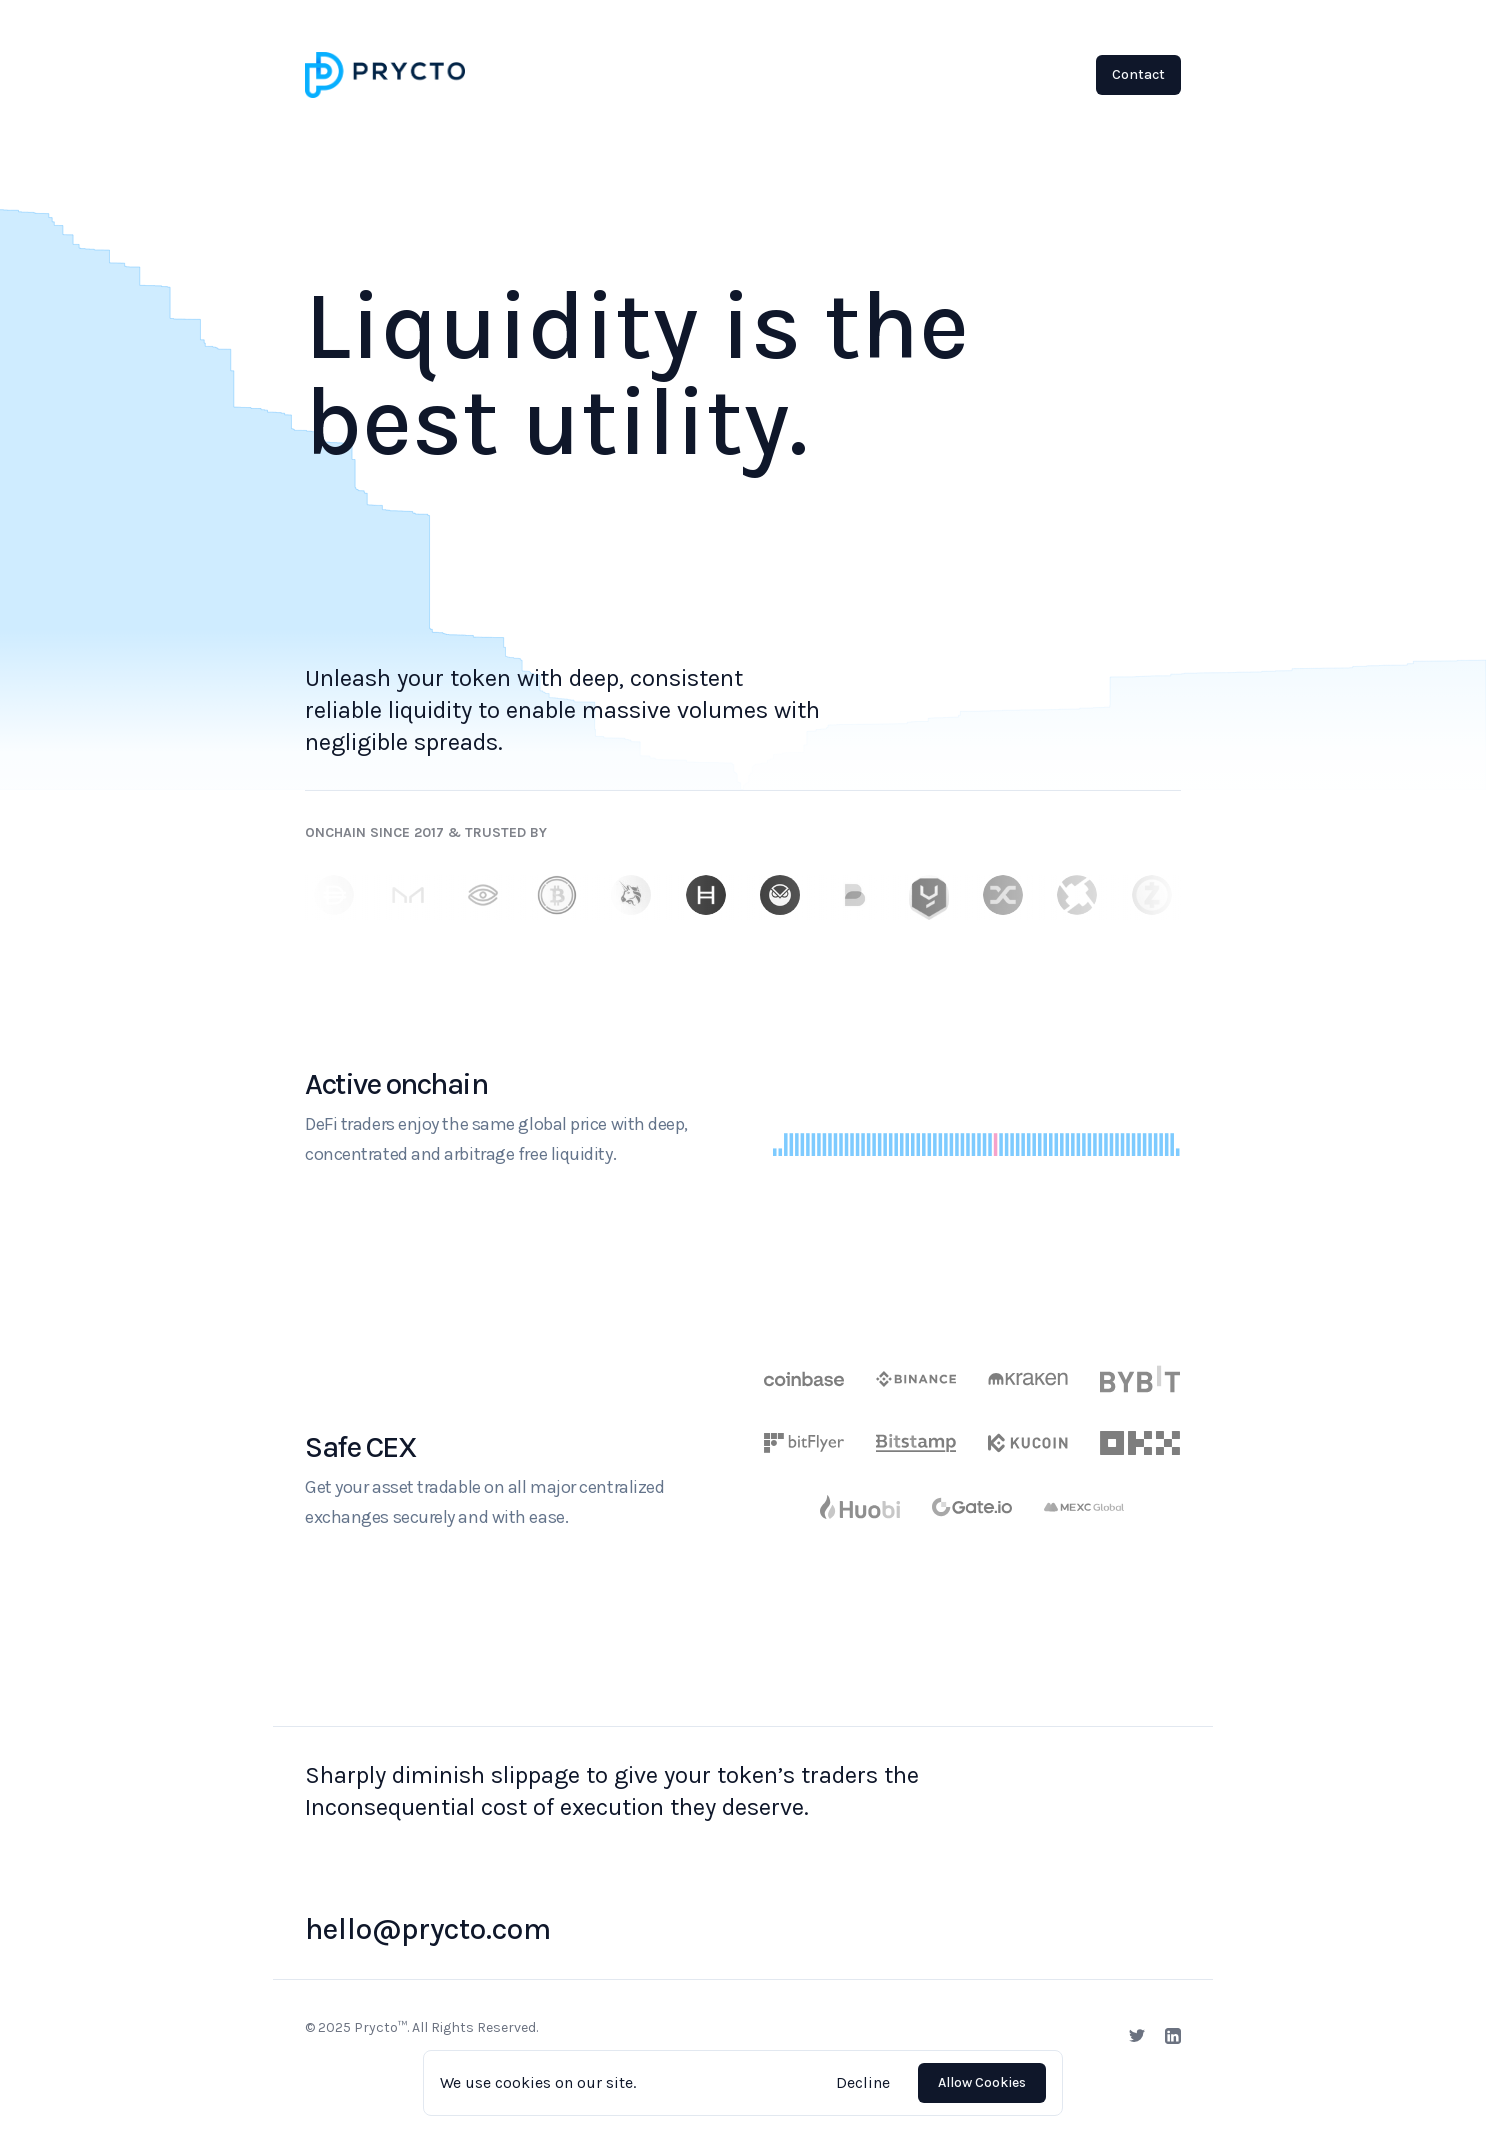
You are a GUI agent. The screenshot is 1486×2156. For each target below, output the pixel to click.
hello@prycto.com (428, 1929)
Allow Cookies (982, 2082)
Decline (863, 2082)
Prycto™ (380, 2027)
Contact (1138, 74)
